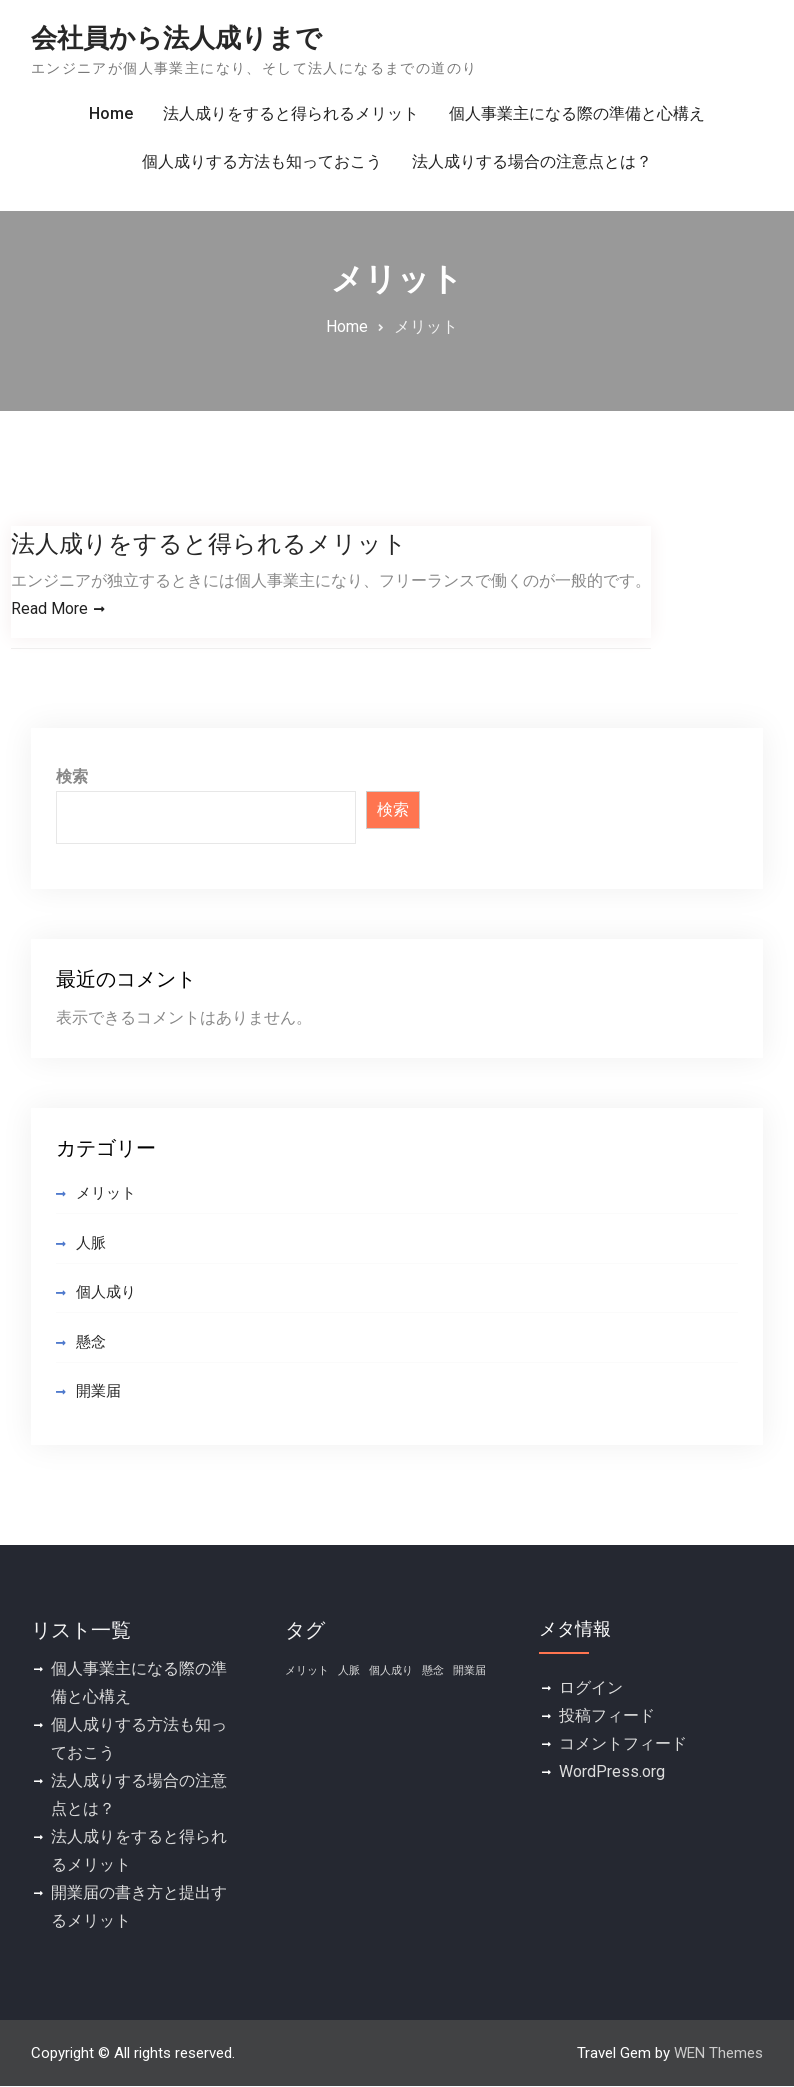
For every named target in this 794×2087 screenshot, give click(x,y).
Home (111, 113)
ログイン (591, 1687)
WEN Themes (718, 2053)
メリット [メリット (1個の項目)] (307, 1670)
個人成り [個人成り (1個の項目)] (391, 1670)
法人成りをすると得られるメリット (291, 113)
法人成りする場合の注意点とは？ (532, 161)
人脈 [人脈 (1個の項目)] (349, 1670)
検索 (72, 777)
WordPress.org (612, 1771)
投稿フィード (607, 1715)
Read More (49, 608)
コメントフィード (623, 1743)
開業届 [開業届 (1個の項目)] (469, 1670)
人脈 (91, 1243)
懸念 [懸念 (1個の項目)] (433, 1670)
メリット (106, 1194)
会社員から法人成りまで (176, 38)
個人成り (106, 1293)
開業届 (98, 1392)
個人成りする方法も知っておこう (262, 161)
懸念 (91, 1342)
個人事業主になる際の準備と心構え (577, 113)
